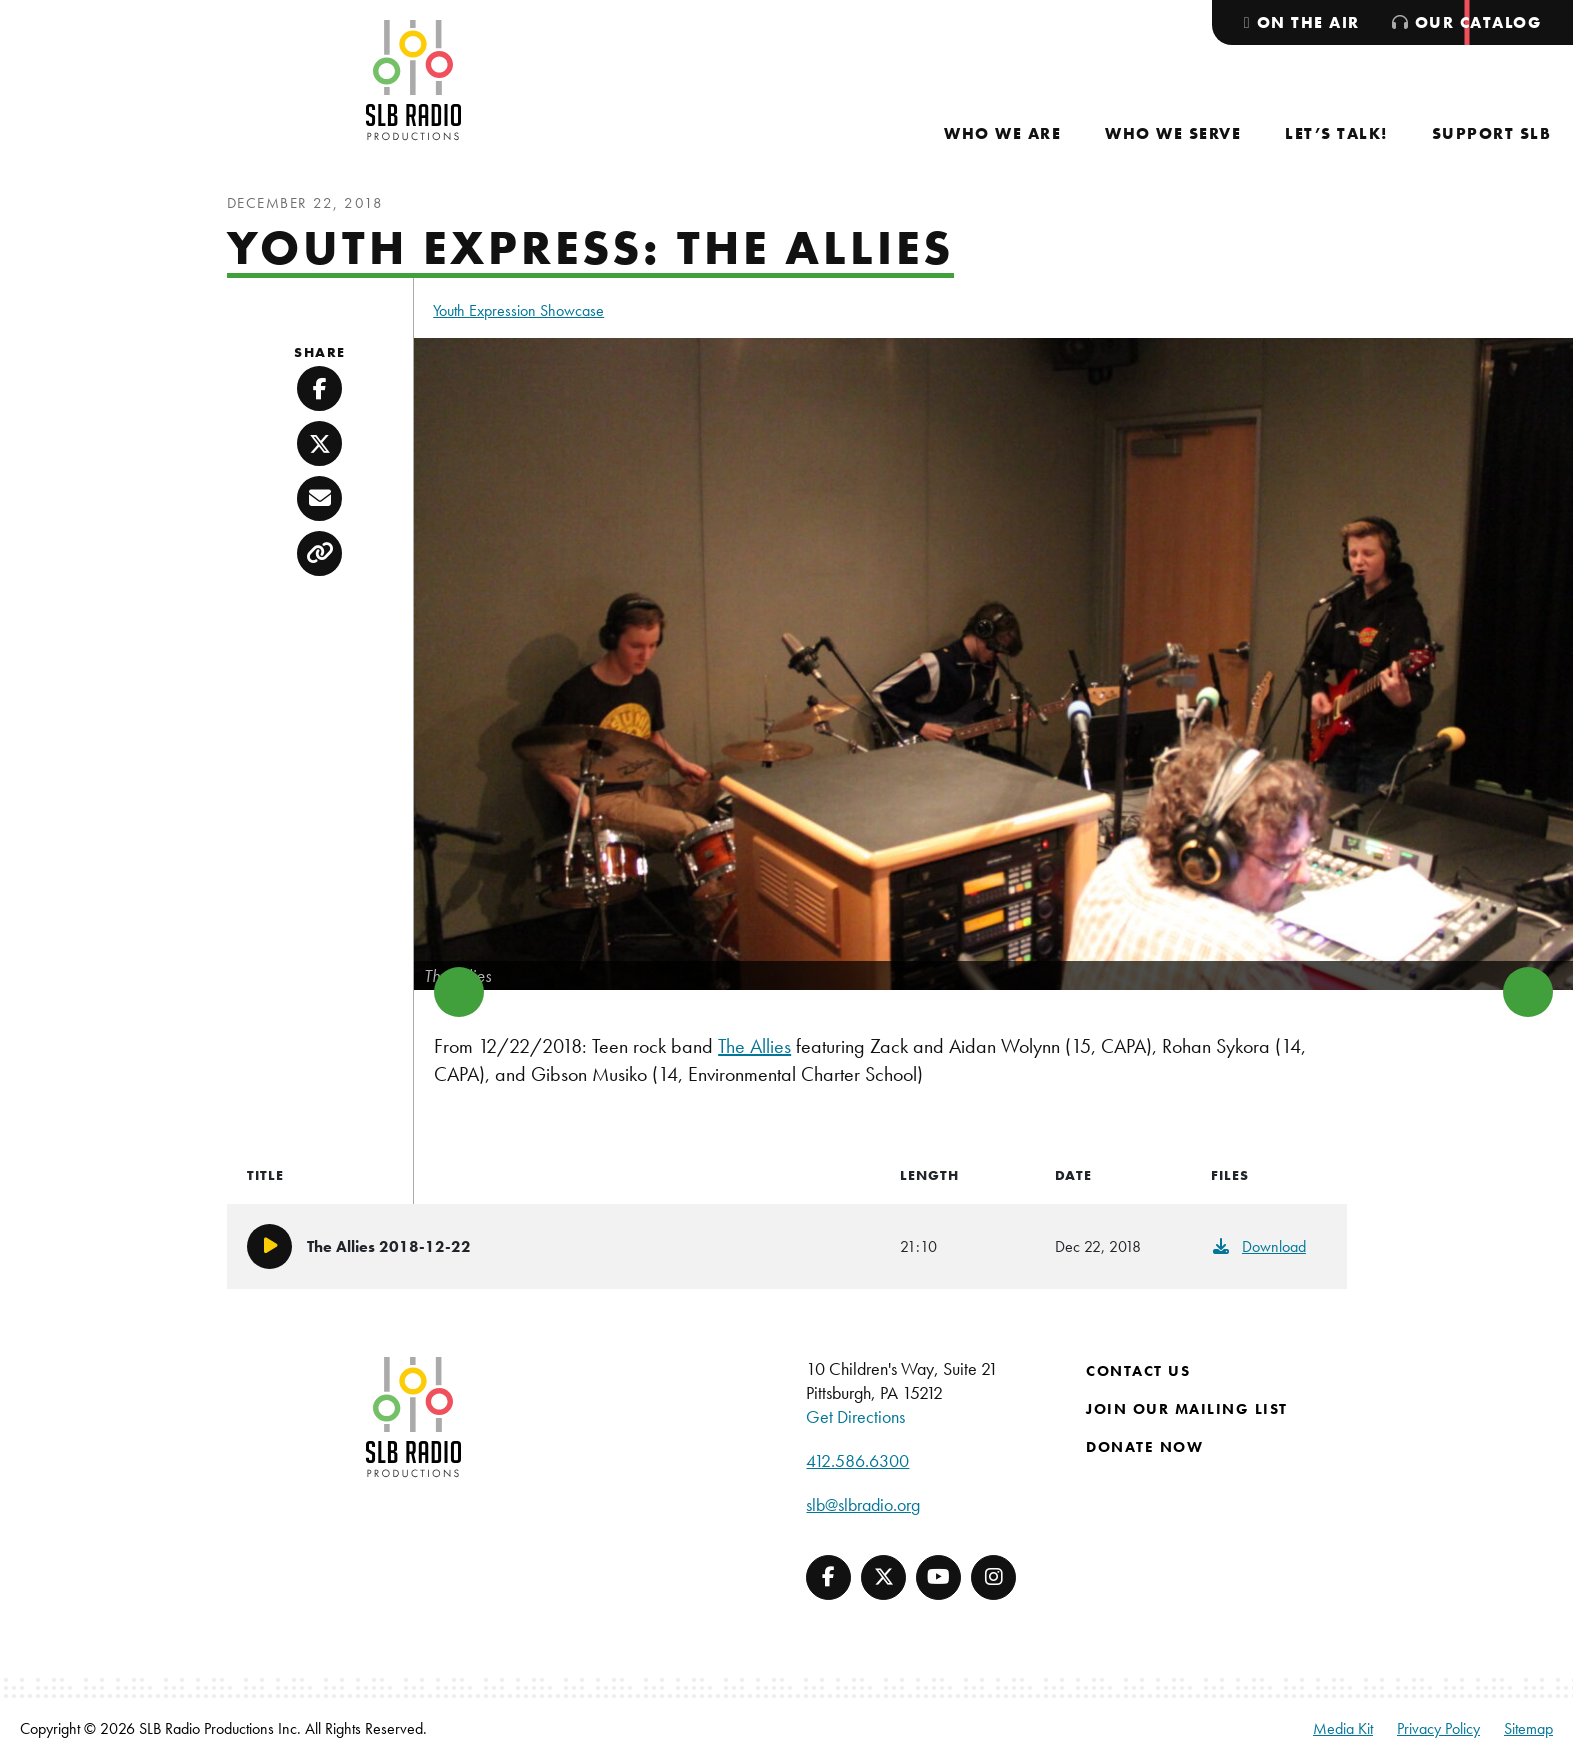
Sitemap (1528, 1728)
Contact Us (1138, 1371)
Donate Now (1144, 1447)
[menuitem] (1002, 133)
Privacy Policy (1438, 1728)
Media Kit (1343, 1728)
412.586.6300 (857, 1460)
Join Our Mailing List (1187, 1409)
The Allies (754, 1046)
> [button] (1528, 992)
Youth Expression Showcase (518, 310)
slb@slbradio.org (863, 1504)
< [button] (459, 992)
